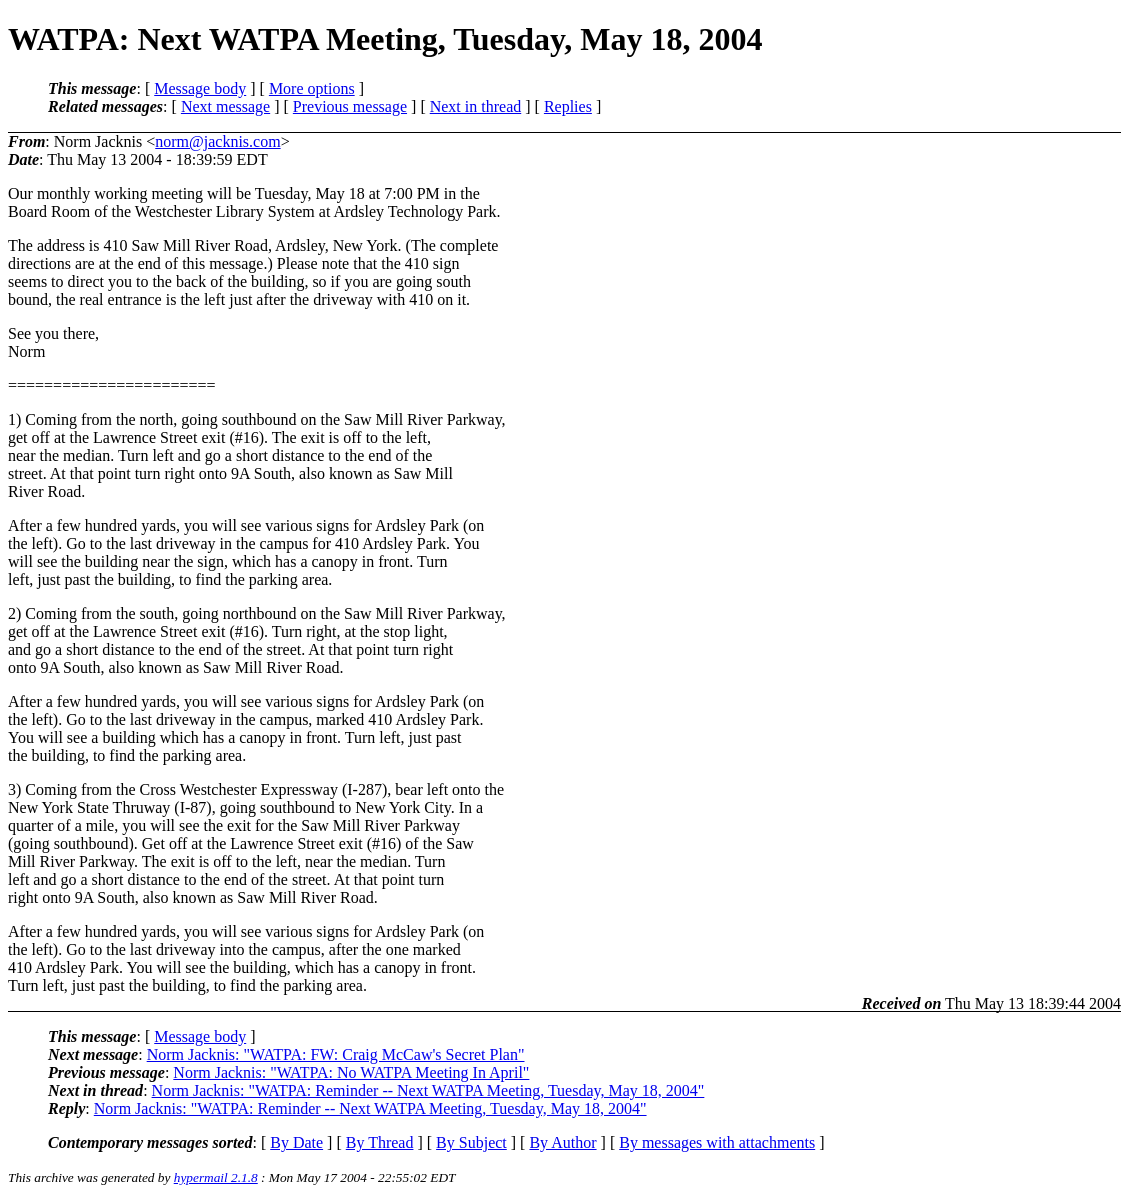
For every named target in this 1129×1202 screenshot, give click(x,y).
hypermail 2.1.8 (216, 1177)
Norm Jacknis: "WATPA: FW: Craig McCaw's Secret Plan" (336, 1054)
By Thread (380, 1142)
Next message (225, 106)
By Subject (471, 1142)
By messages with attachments (717, 1142)
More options (312, 88)
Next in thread (476, 106)
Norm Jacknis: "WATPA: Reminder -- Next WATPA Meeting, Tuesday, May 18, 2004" (428, 1090)
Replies (568, 106)
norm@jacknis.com (217, 141)
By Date (296, 1142)
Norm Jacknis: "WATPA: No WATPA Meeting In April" (351, 1072)
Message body (200, 88)
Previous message (350, 106)
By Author (562, 1142)
